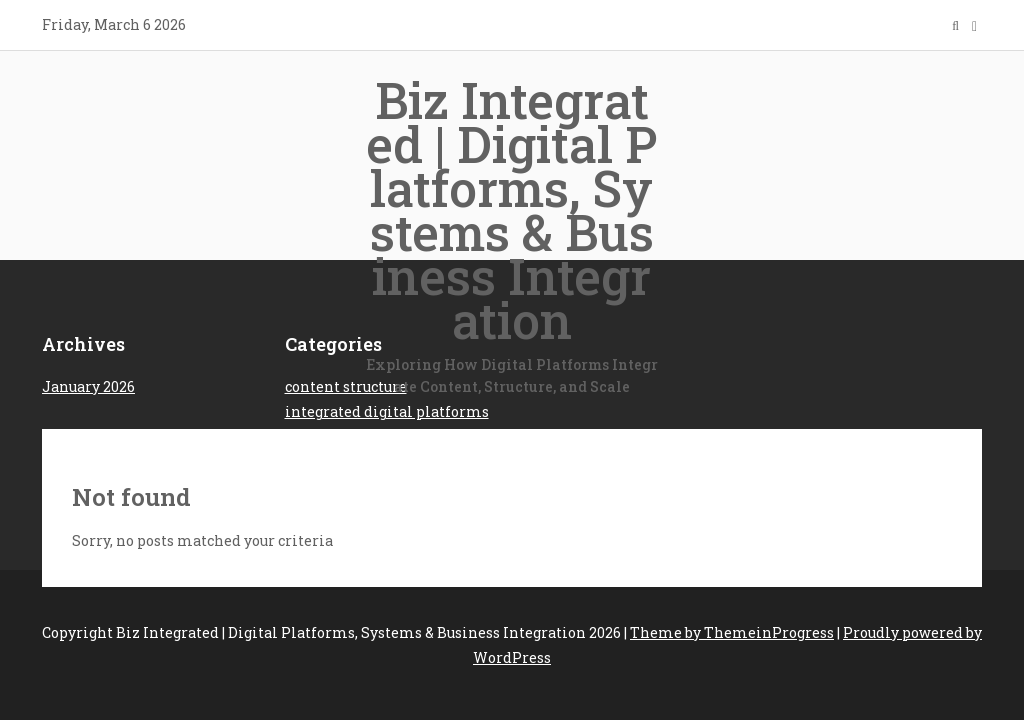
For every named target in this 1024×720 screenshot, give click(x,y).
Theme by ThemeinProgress (732, 632)
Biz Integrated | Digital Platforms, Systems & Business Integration (511, 233)
